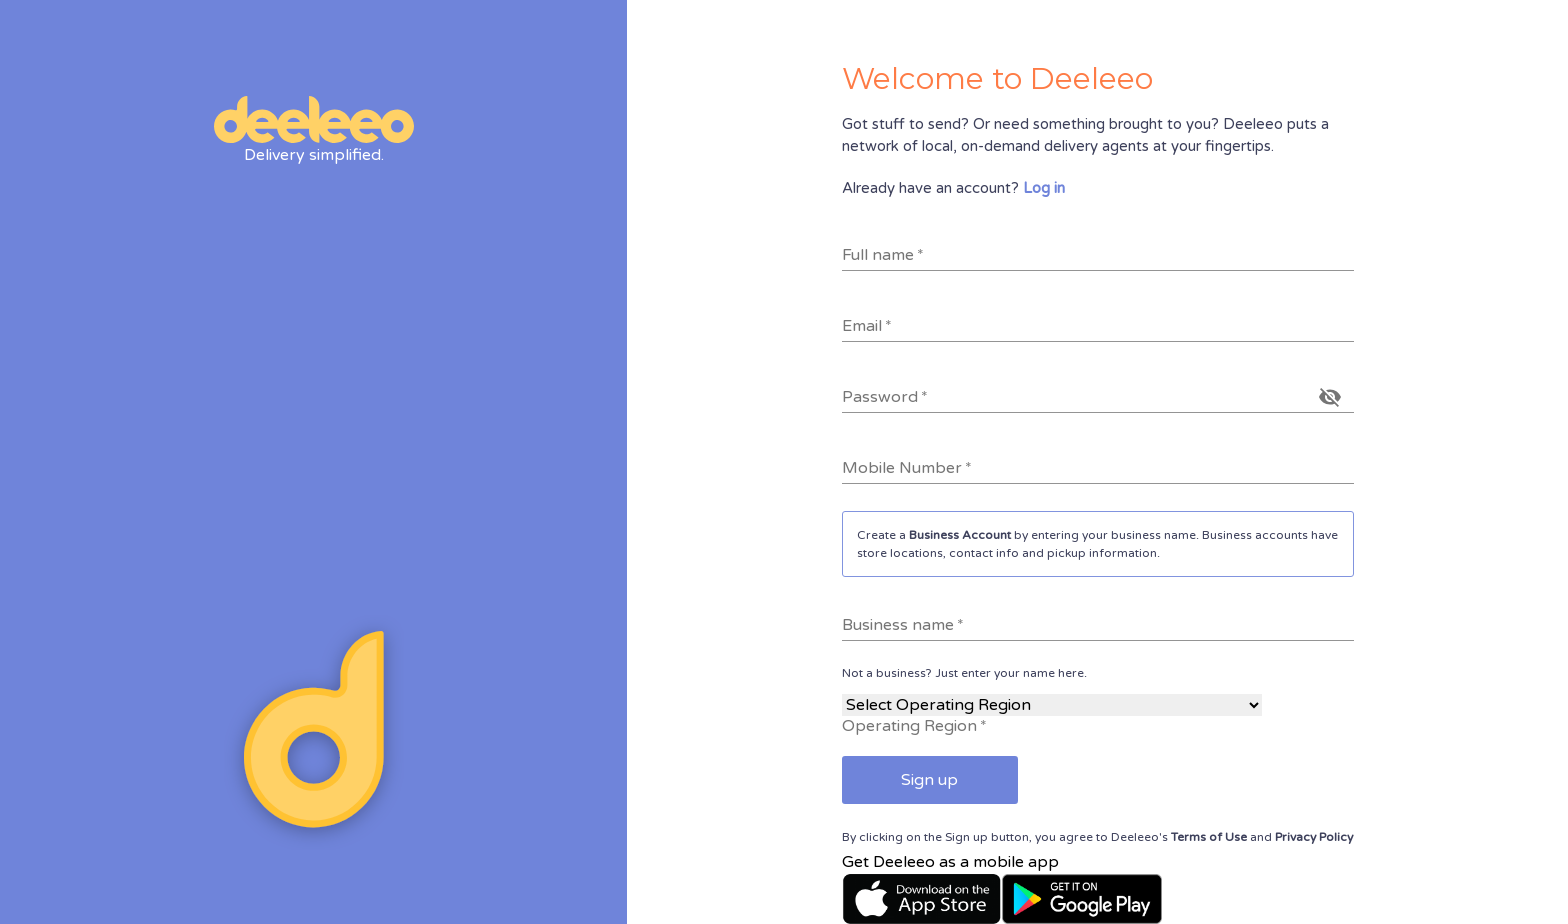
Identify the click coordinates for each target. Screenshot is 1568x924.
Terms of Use (1209, 837)
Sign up (929, 780)
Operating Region (914, 726)
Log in (1044, 188)
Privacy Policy (1314, 837)
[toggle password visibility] (1330, 397)
